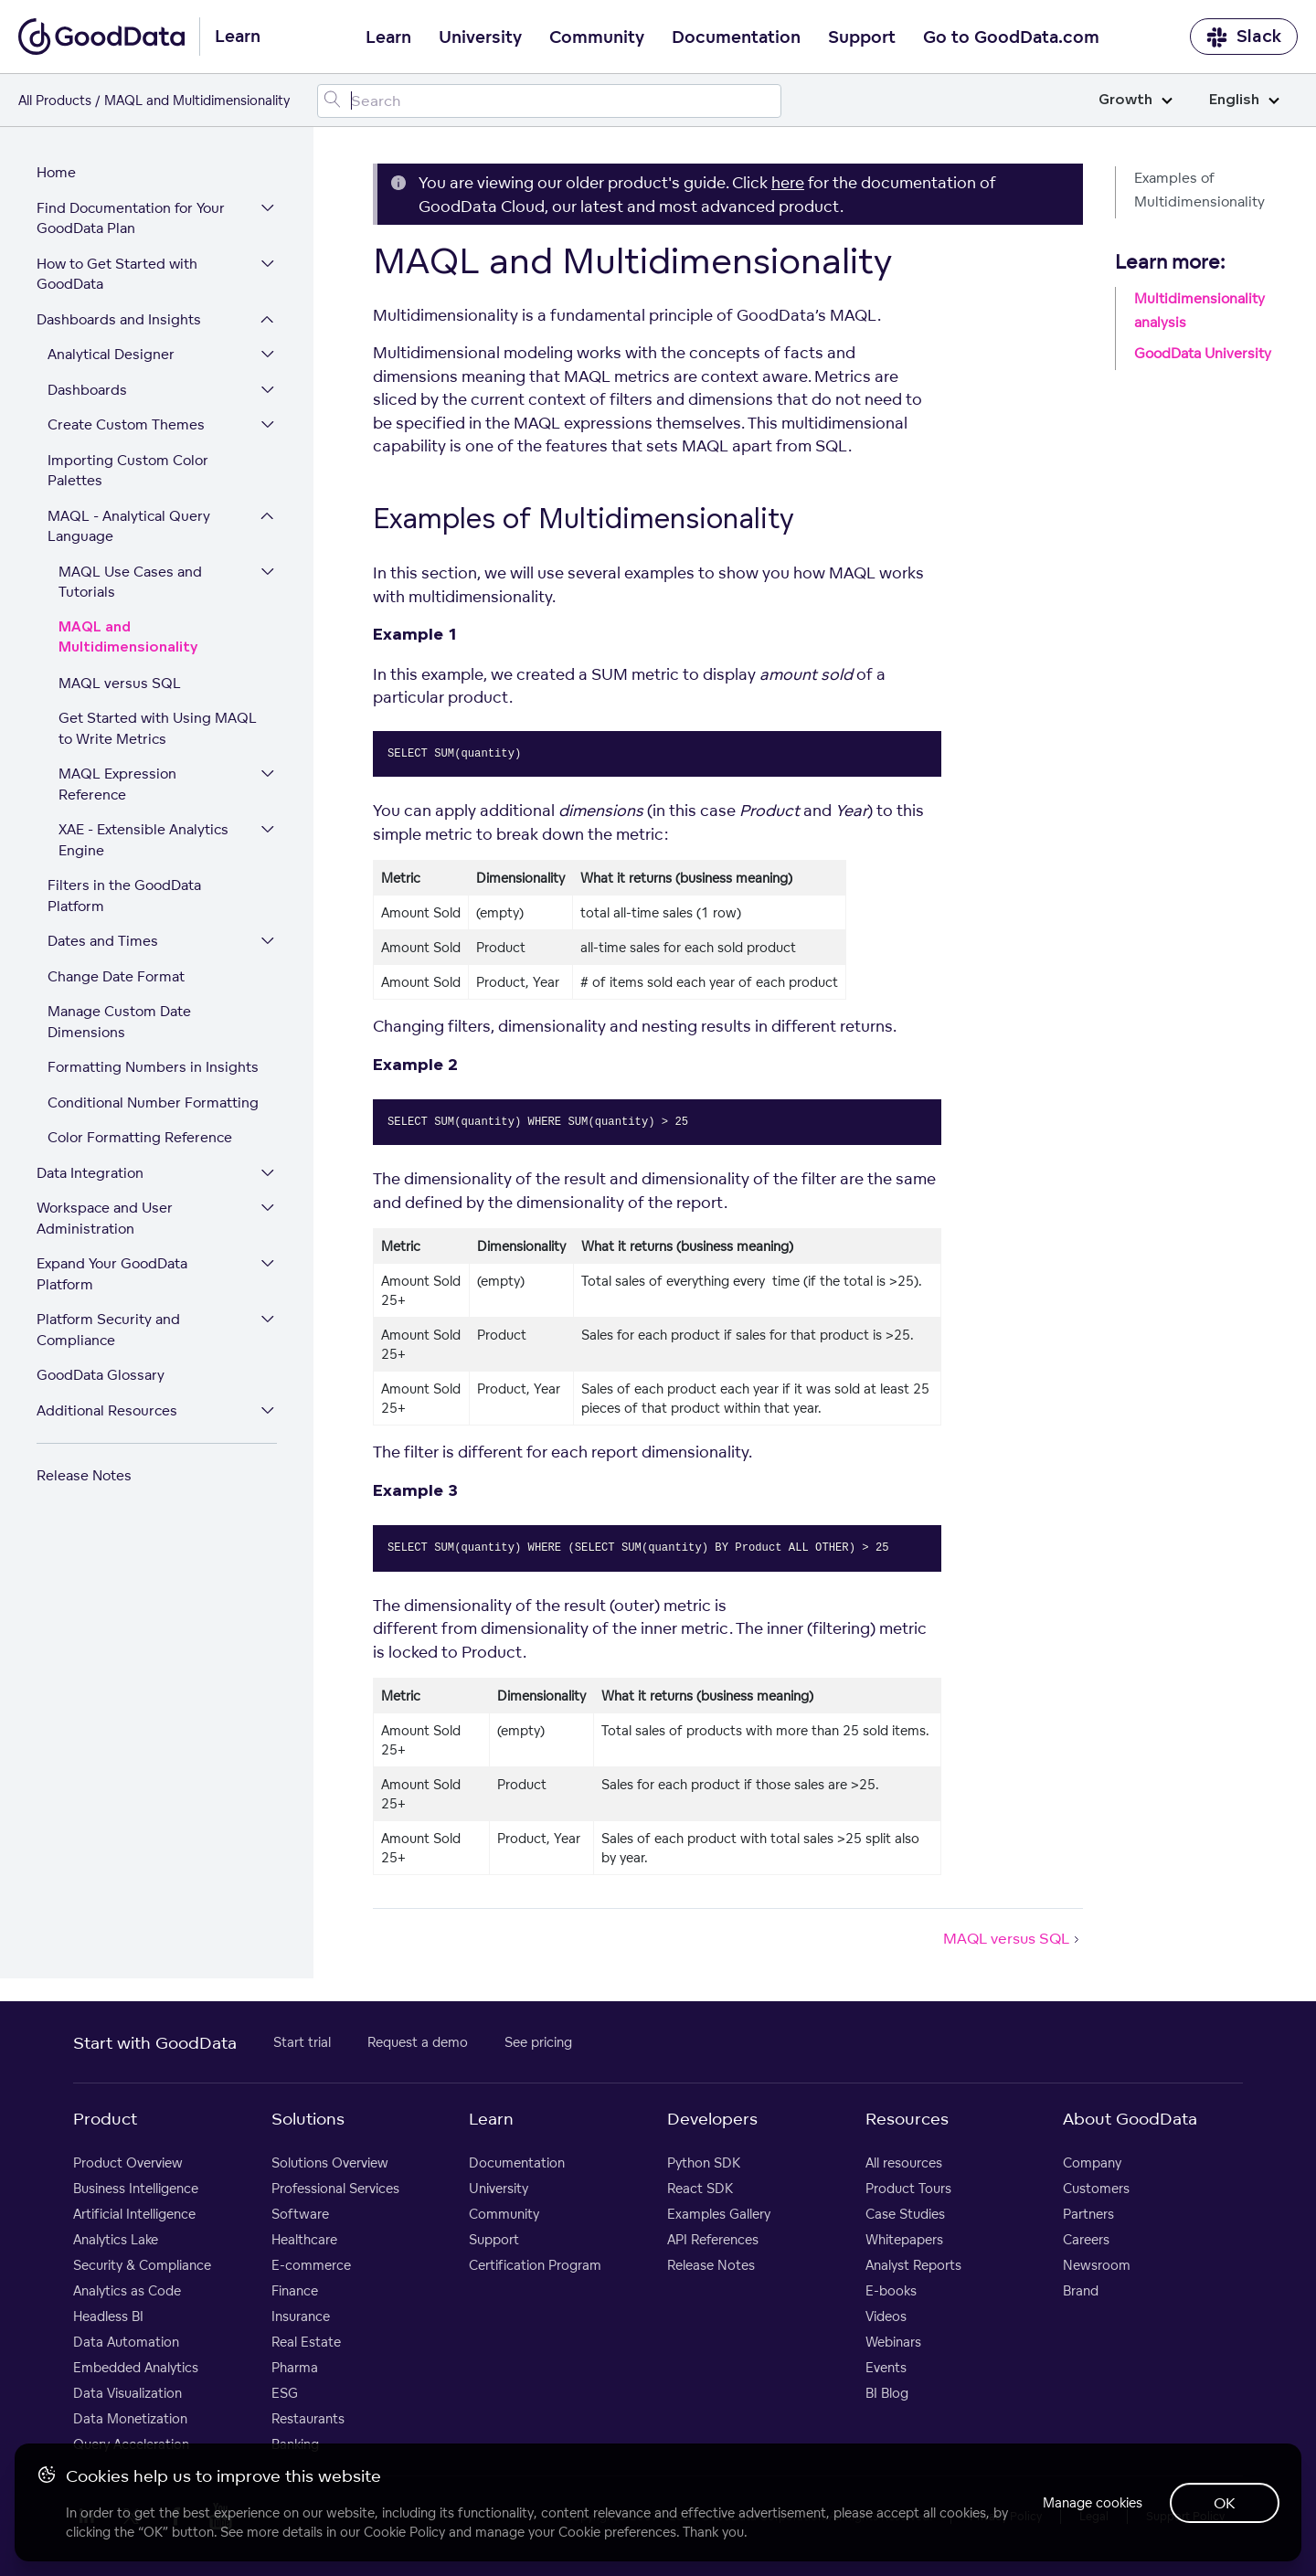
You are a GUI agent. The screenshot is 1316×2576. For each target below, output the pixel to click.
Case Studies (905, 2214)
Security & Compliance (142, 2266)
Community (596, 37)
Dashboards (87, 390)
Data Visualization (127, 2393)
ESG (284, 2393)
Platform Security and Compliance (108, 1330)
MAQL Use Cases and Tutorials (130, 583)
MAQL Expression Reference (117, 785)
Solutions (308, 2119)
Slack (1243, 37)
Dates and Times (103, 941)
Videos (886, 2317)
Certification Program (535, 2266)
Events (886, 2368)
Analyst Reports (913, 2266)
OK (1225, 2503)
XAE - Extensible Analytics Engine (143, 841)
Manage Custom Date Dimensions (119, 1022)
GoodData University (1202, 353)
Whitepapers (904, 2240)
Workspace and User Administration (105, 1219)
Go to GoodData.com (1011, 37)
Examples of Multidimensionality (1199, 189)
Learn (388, 37)
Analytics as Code (127, 2291)
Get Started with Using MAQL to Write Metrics (157, 729)
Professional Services (335, 2189)
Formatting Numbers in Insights (153, 1067)
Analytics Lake (115, 2240)
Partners (1088, 2214)
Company (1092, 2163)
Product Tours (908, 2189)
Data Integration (90, 1173)
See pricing (538, 2043)
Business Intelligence (135, 2189)
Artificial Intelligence (134, 2214)
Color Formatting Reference (140, 1138)
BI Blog (886, 2393)
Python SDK (703, 2163)
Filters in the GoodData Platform (124, 896)
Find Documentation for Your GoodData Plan (131, 219)
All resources (903, 2163)
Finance (294, 2291)
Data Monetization (130, 2419)
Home (56, 173)
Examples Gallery (718, 2214)
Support (862, 37)
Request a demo (417, 2043)
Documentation (736, 37)
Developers (712, 2119)
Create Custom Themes (126, 425)
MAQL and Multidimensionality (127, 638)
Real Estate (306, 2342)
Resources (907, 2119)
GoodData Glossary (100, 1375)
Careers (1086, 2240)
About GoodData (1130, 2119)
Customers (1096, 2189)
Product (105, 2119)
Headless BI (108, 2317)
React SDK (700, 2189)
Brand (1080, 2291)
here (787, 182)
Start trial (302, 2043)
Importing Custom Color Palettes (128, 471)
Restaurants (308, 2419)
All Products (54, 100)
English (1244, 100)
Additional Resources (107, 1411)
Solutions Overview (329, 2163)
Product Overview (128, 2163)
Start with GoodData (155, 2043)
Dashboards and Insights (119, 320)
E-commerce (311, 2266)
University (480, 37)
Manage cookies (1091, 2502)
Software (300, 2214)
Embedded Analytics (135, 2368)
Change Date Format (116, 977)
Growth (1135, 100)
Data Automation (126, 2342)
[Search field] (549, 101)
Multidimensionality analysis (1199, 310)
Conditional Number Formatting (153, 1103)
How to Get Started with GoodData (117, 275)
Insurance (300, 2317)
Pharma (294, 2368)
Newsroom (1096, 2266)
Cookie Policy (404, 2531)
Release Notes (84, 1476)
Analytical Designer (111, 355)
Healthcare (304, 2240)
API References (713, 2240)
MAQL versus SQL (119, 684)
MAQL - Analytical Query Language (129, 527)
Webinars (893, 2342)
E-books (891, 2291)
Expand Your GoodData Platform (112, 1275)
